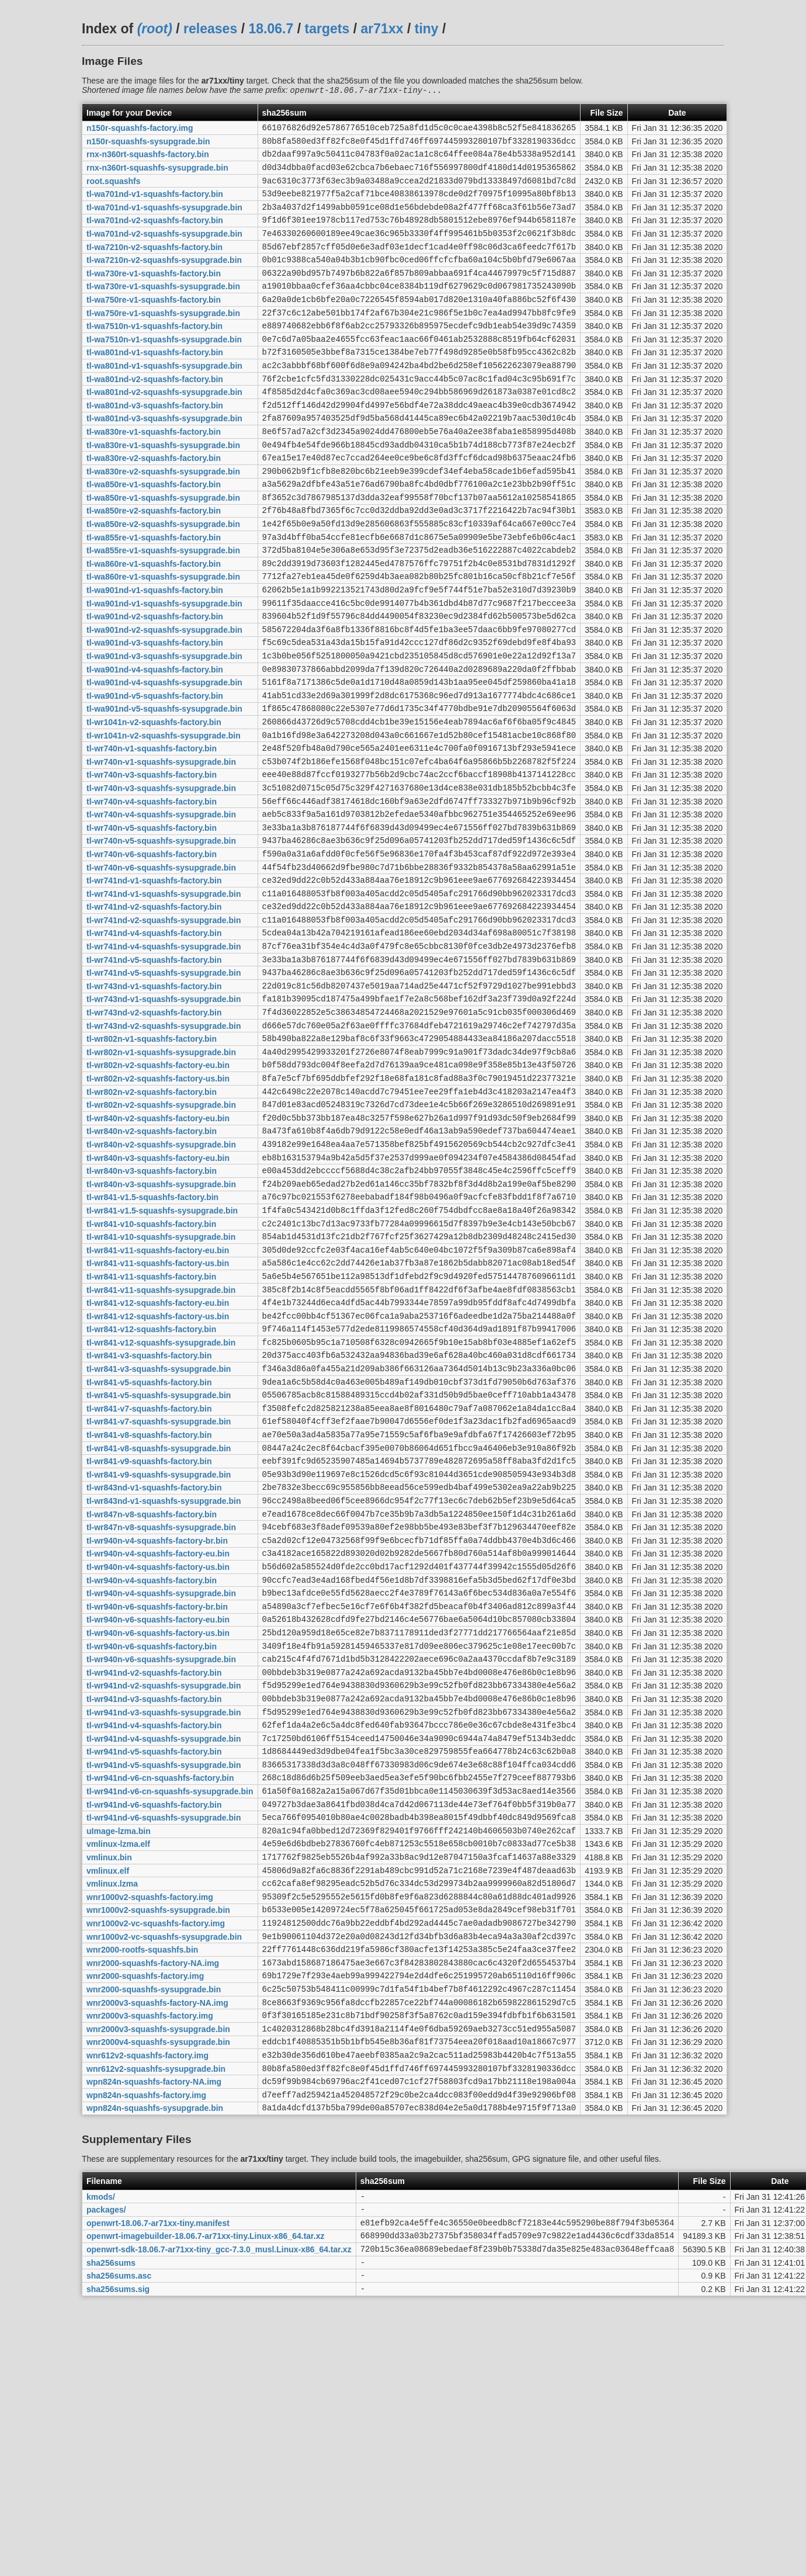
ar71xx (382, 28)
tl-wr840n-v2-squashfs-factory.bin (151, 1266)
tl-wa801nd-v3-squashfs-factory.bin (154, 444)
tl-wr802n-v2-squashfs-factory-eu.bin (158, 1192)
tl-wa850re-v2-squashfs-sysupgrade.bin (163, 579)
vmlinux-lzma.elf (118, 2074)
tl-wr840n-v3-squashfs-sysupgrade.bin (161, 1326)
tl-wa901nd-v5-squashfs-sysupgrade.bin (164, 788)
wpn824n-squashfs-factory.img (146, 2358)
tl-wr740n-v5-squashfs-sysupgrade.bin (161, 937)
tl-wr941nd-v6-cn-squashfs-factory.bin (160, 1999)
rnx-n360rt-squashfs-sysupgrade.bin (157, 175)
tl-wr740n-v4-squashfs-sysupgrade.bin (161, 908)
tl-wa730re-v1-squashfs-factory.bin (153, 294)
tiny (427, 28)
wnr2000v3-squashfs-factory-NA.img (157, 2253)
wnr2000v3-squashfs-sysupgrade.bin (158, 2283)
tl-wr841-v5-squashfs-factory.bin (148, 1550)
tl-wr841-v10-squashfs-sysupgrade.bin (160, 1386)
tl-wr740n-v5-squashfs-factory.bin (151, 922)
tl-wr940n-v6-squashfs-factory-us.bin (158, 1834)
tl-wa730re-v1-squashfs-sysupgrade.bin (163, 309)
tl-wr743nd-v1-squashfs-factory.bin (154, 1102)
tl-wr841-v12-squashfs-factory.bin (151, 1491)
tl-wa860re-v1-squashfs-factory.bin (153, 623)
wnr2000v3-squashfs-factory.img (149, 2268)
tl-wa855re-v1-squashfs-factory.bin (153, 593)
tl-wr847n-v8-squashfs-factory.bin (151, 1700)
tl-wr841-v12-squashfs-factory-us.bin (157, 1476)
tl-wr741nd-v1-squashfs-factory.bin (154, 982)
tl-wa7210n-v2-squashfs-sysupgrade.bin (164, 280)
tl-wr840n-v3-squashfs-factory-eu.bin (158, 1296)
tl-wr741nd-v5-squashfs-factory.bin (154, 1072)
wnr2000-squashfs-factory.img (145, 2223)
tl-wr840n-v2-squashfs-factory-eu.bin (158, 1251)
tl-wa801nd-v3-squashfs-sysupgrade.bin (164, 459)
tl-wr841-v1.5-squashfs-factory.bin (152, 1341)
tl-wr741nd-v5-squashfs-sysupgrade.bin (163, 1087)
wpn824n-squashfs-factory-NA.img (153, 2343)
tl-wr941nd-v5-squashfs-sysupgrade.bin (163, 1984)
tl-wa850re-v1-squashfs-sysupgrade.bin (163, 548)
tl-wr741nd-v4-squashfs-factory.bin (154, 1042)
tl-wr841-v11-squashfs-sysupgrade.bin (160, 1446)
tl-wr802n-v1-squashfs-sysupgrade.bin (161, 1176)
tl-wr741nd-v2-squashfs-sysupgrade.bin (163, 1027)
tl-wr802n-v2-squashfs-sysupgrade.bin (161, 1237)
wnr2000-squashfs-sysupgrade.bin (153, 2238)
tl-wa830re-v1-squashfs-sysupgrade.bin (163, 489)
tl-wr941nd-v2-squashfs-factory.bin (154, 1879)
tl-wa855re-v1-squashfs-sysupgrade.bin (163, 608)
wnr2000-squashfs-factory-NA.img (152, 2208)
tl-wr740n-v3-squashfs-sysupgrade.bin (161, 877)
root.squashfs (113, 190)
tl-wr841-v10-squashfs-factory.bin (151, 1371)
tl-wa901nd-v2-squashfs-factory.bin (154, 683)
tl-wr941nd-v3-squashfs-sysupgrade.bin (163, 1924)
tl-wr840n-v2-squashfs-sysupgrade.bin (161, 1281)
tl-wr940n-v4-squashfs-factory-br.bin (157, 1730)
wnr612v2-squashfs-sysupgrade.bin (155, 2328)
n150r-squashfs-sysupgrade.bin (148, 145)
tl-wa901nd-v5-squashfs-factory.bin (154, 773)
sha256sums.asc (118, 2553)
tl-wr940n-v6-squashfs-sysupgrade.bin (161, 1865)
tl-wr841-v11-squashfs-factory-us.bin (157, 1416)
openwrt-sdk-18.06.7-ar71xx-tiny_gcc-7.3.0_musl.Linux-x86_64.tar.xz (219, 2523)
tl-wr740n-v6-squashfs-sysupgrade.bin (161, 967)
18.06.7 (270, 28)
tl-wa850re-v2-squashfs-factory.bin (153, 563)
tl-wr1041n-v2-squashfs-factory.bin (153, 802)
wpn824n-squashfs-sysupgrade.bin (154, 2373)
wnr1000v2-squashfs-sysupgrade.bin (158, 2149)
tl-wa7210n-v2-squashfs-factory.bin (154, 264)
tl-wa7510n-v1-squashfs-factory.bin (154, 354)
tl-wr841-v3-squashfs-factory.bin (148, 1521)
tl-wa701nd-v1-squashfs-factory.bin (154, 205)
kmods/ (100, 2463)
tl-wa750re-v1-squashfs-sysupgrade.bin (163, 339)
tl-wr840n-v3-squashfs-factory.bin (151, 1311)
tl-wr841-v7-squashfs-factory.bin (148, 1580)
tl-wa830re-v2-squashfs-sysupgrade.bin (163, 518)
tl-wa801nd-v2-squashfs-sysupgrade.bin (164, 429)
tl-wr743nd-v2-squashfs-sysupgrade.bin (163, 1147)
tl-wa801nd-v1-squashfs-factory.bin (154, 384)
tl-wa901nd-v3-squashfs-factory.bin (154, 713)
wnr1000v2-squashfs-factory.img (149, 2133)
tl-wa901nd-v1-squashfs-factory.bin (154, 653)
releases (210, 28)
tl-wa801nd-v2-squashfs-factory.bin (154, 414)
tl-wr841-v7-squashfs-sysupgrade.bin (158, 1595)
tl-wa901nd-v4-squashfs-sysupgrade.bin (164, 758)
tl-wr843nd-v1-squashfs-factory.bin (154, 1670)
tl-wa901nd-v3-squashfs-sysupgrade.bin (164, 728)
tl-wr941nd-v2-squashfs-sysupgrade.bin (163, 1894)
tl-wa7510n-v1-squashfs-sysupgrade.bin (164, 369)
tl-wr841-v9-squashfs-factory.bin (148, 1640)
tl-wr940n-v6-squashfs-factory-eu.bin (158, 1820)
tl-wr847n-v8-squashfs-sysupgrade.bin (161, 1715)
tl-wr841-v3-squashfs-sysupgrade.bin (158, 1536)
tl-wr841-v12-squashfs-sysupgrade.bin (160, 1505)
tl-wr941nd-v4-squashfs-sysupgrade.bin (163, 1954)
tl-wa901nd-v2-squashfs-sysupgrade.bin (164, 698)
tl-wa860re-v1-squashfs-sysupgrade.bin (163, 638)
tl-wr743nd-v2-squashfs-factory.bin (154, 1132)
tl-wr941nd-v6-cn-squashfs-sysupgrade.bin (169, 2014)
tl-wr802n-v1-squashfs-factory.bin (151, 1162)
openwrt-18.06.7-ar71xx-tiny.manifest (158, 2493)
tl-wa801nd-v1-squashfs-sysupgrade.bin (164, 399)
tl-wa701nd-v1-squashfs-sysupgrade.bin (164, 219)
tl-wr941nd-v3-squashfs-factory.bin (154, 1909)
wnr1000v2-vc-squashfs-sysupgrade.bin (164, 2178)
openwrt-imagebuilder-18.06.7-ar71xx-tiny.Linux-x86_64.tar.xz (205, 2508)
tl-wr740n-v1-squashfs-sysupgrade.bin (161, 847)
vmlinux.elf (107, 2104)
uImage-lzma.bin (118, 2059)
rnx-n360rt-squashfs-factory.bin (147, 160)
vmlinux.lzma (112, 2119)
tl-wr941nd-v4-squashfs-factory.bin (154, 1939)
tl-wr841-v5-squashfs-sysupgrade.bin (158, 1565)
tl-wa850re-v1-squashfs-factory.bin (153, 534)
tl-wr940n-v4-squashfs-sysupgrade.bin (161, 1790)
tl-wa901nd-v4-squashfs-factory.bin (154, 743)
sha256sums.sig (118, 2567)
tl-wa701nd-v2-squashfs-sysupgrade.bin (164, 250)
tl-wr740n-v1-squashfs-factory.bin (151, 833)
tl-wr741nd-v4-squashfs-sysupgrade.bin (163, 1057)
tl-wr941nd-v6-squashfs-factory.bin (154, 2029)
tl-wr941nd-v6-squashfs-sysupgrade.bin (163, 2044)
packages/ (106, 2478)
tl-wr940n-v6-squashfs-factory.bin (151, 1849)
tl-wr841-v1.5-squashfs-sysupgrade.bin (162, 1356)
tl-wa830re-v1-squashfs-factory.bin (153, 474)
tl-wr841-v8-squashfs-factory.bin (148, 1610)
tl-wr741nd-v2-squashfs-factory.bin (154, 1012)
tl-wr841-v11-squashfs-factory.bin (151, 1431)
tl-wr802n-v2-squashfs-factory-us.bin (158, 1207)
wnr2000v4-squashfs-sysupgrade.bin (158, 2298)
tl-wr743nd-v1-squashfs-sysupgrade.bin (163, 1117)
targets (326, 28)
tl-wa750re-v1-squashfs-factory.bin (153, 324)
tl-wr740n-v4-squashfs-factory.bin (151, 892)
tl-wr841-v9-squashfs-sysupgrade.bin (158, 1655)
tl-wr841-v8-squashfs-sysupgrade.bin (158, 1625)
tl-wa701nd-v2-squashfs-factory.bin (154, 235)
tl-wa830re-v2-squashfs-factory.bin (153, 504)
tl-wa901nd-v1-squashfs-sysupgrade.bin (164, 668)
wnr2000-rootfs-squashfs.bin (142, 2194)
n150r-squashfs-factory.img (139, 130)
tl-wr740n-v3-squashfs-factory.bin (151, 863)
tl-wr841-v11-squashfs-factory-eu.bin (157, 1401)
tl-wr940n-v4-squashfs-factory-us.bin (158, 1759)
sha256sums (111, 2538)
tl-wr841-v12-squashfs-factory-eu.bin (157, 1461)
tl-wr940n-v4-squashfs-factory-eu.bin (158, 1745)
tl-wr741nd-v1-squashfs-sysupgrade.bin (163, 997)
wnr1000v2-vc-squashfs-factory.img (155, 2164)
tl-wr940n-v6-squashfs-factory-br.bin (157, 1804)
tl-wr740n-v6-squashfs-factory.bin (151, 952)
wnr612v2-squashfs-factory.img (147, 2313)
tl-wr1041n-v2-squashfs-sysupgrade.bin (163, 818)
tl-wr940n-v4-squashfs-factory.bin (151, 1775)
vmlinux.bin (109, 2089)
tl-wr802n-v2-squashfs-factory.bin (151, 1221)
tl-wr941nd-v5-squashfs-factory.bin (154, 1969)
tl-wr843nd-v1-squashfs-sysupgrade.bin (163, 1685)
